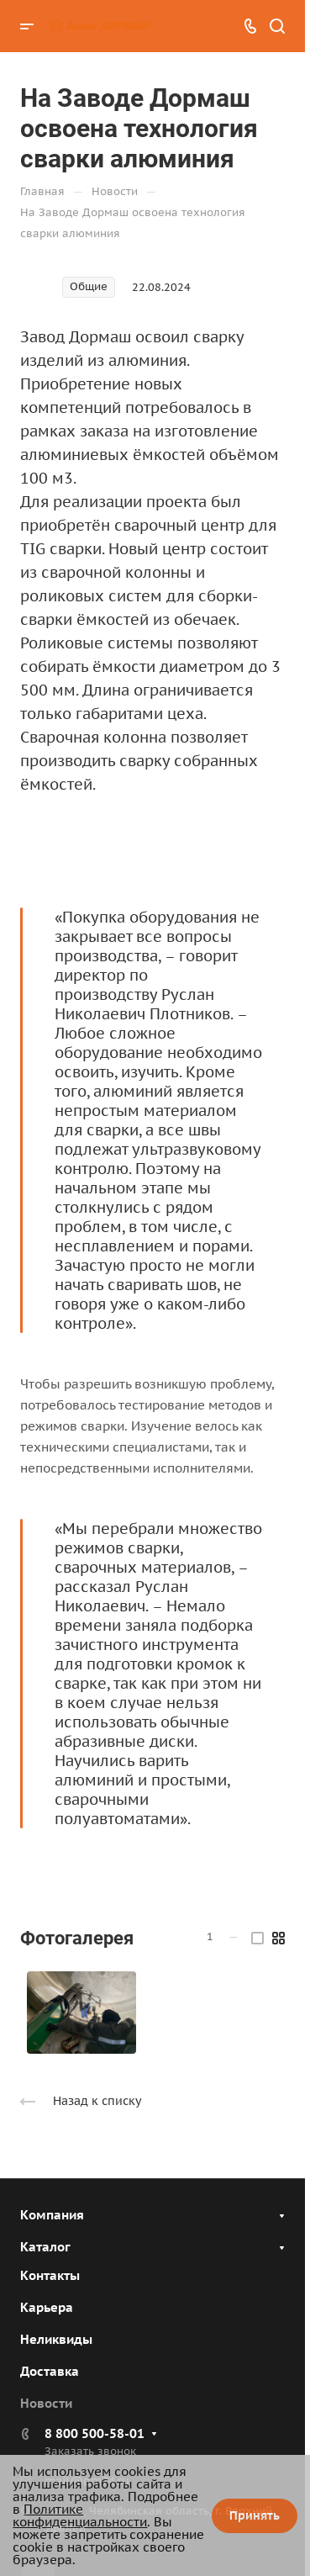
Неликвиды (56, 2339)
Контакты (50, 2275)
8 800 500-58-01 (94, 2433)
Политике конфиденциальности (80, 2515)
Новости (46, 2403)
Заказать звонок (90, 2451)
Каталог (45, 2247)
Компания (52, 2215)
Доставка (49, 2371)
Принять (254, 2515)
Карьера (46, 2307)
